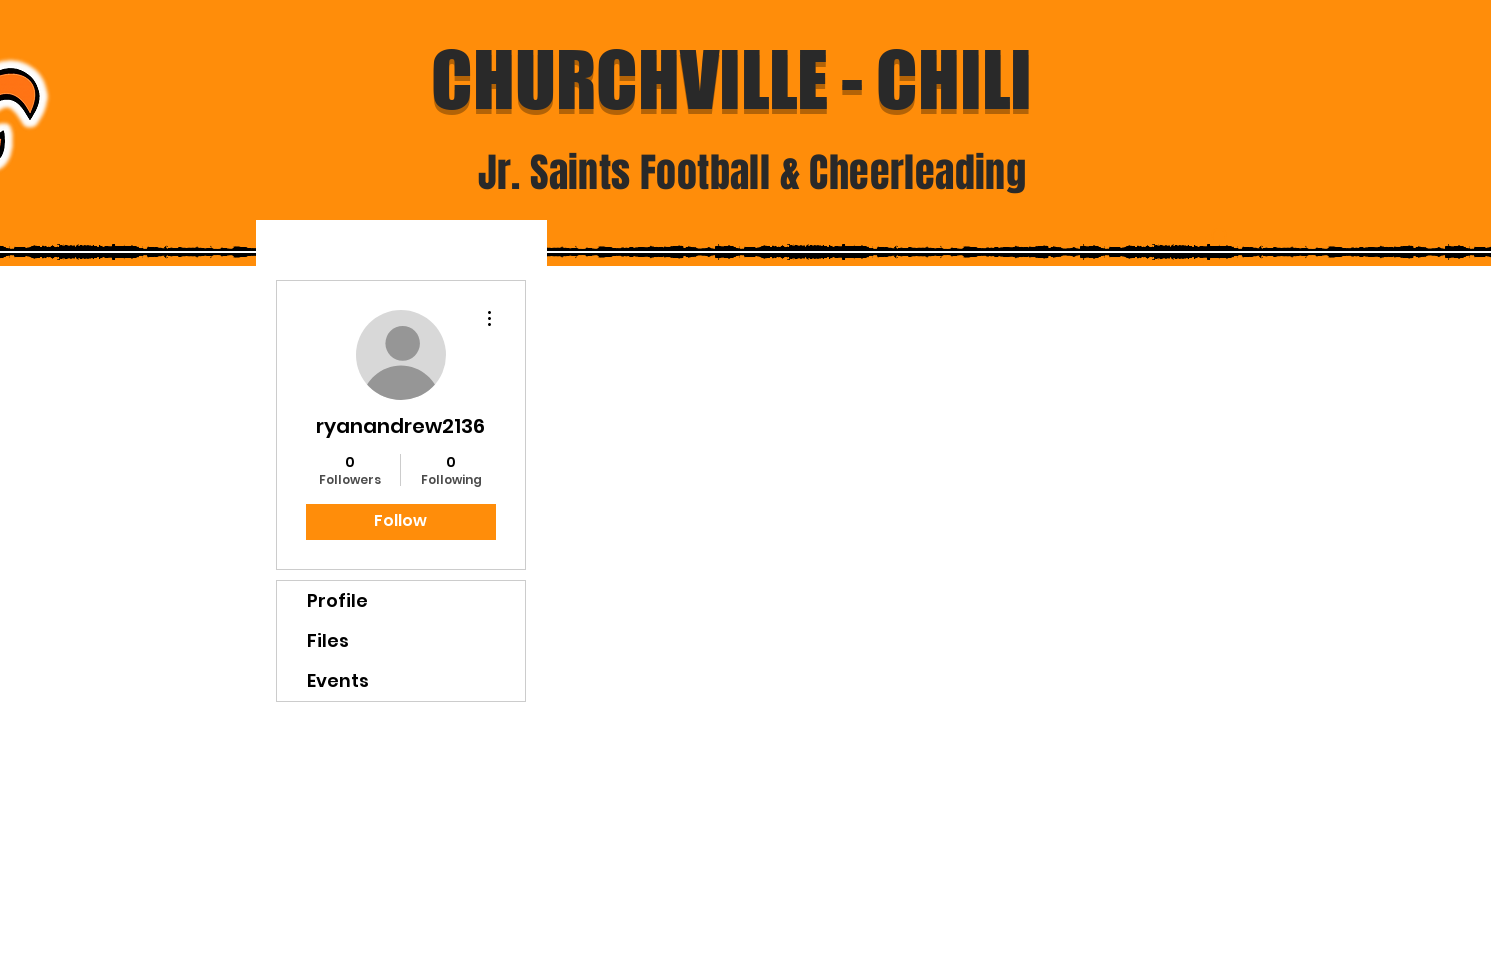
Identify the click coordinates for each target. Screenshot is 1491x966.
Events (338, 680)
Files (328, 640)
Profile (337, 600)
